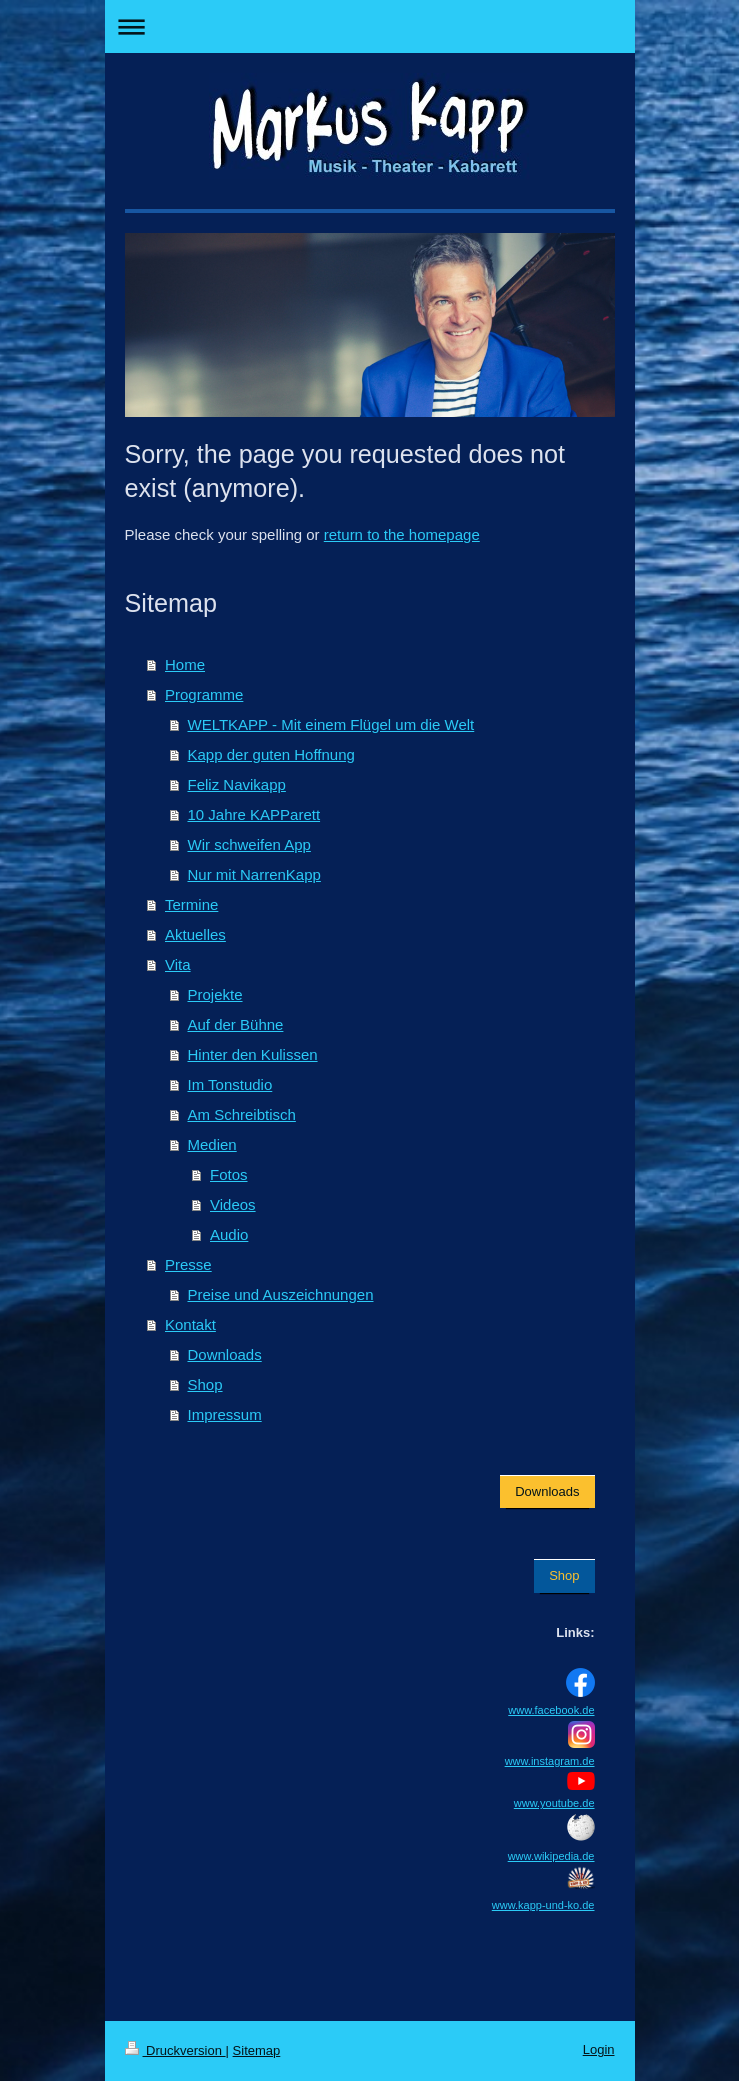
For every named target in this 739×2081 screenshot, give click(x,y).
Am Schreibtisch (242, 1114)
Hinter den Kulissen (253, 1054)
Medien (212, 1144)
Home (185, 664)
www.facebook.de (551, 1710)
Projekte (215, 994)
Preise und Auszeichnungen (281, 1294)
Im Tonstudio (230, 1084)
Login (599, 2049)
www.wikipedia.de (551, 1856)
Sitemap (257, 2050)
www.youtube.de (554, 1803)
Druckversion (175, 2050)
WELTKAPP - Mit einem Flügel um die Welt (331, 724)
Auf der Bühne (236, 1024)
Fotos (229, 1174)
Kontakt (190, 1324)
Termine (191, 904)
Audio (229, 1234)
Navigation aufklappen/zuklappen (370, 26)
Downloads (225, 1354)
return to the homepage (402, 534)
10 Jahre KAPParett (254, 814)
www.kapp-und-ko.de (543, 1905)
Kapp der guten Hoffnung (271, 754)
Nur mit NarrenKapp (254, 874)
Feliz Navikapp (237, 784)
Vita (178, 964)
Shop (205, 1384)
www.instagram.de (550, 1761)
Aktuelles (195, 934)
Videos (233, 1204)
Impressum (225, 1414)
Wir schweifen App (249, 844)
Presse (188, 1264)
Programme (204, 694)
